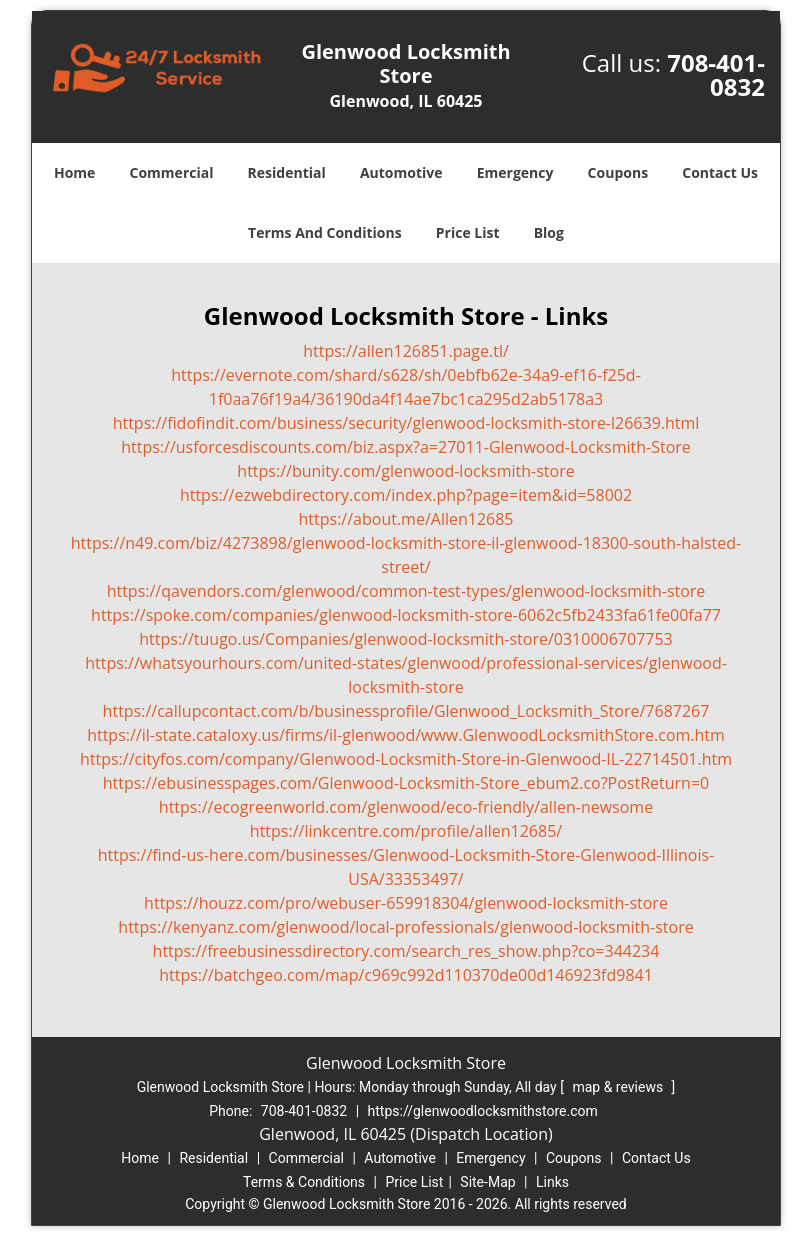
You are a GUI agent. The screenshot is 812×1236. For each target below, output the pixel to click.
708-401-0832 (716, 74)
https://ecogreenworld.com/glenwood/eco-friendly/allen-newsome (406, 807)
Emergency (515, 172)
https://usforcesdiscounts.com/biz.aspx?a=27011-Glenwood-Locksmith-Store (406, 447)
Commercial (172, 172)
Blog (549, 232)
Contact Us (720, 172)
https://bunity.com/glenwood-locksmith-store (405, 471)
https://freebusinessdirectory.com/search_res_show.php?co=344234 (406, 951)
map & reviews (619, 1087)
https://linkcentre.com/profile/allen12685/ (406, 831)
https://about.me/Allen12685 (406, 519)
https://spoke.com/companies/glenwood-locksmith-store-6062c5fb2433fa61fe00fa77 (406, 615)
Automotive (401, 172)
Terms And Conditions (325, 232)
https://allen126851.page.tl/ (406, 351)
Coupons (618, 172)
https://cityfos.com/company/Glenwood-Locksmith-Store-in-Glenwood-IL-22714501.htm (406, 759)
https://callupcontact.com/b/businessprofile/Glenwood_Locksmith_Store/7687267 (406, 711)
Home (74, 172)
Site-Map (487, 1182)
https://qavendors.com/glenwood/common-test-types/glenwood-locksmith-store (406, 591)
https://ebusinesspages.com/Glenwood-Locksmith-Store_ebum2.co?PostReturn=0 (406, 783)
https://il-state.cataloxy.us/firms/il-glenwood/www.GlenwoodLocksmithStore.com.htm (406, 735)
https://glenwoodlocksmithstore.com (483, 1111)
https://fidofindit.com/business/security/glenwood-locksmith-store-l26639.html (406, 423)
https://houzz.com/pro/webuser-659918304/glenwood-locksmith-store (406, 903)
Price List (468, 232)
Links (552, 1182)
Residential (287, 172)
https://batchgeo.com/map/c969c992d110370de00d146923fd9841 (406, 975)
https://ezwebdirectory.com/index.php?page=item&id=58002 (406, 495)
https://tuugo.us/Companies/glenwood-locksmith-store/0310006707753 (406, 639)
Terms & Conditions (304, 1182)
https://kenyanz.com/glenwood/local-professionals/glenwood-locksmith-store (405, 927)
